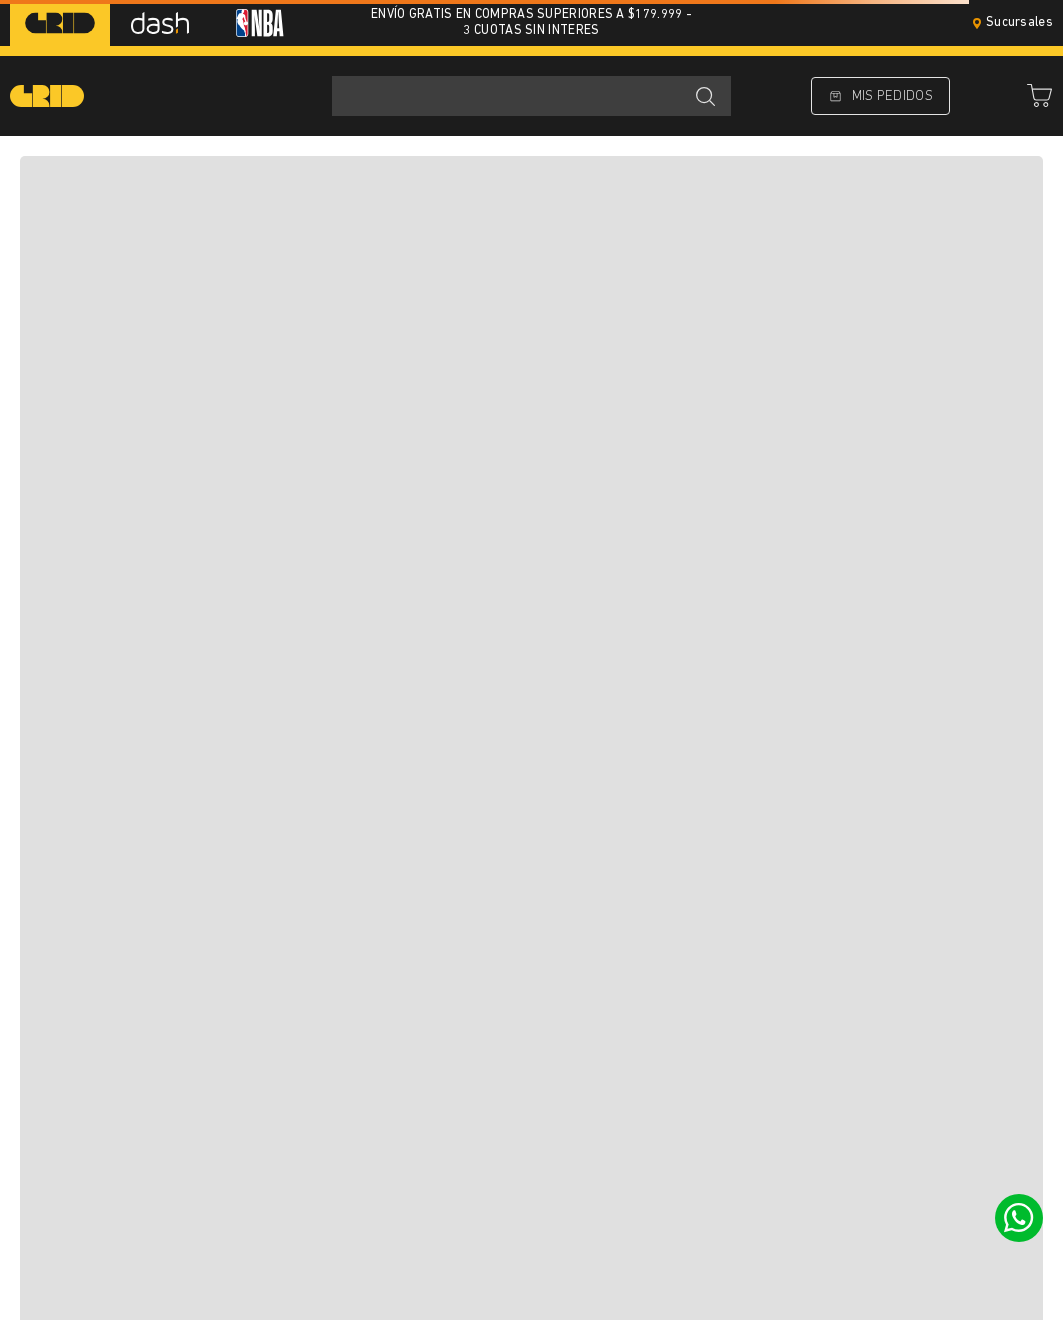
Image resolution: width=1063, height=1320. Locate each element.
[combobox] (531, 96)
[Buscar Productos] (705, 96)
